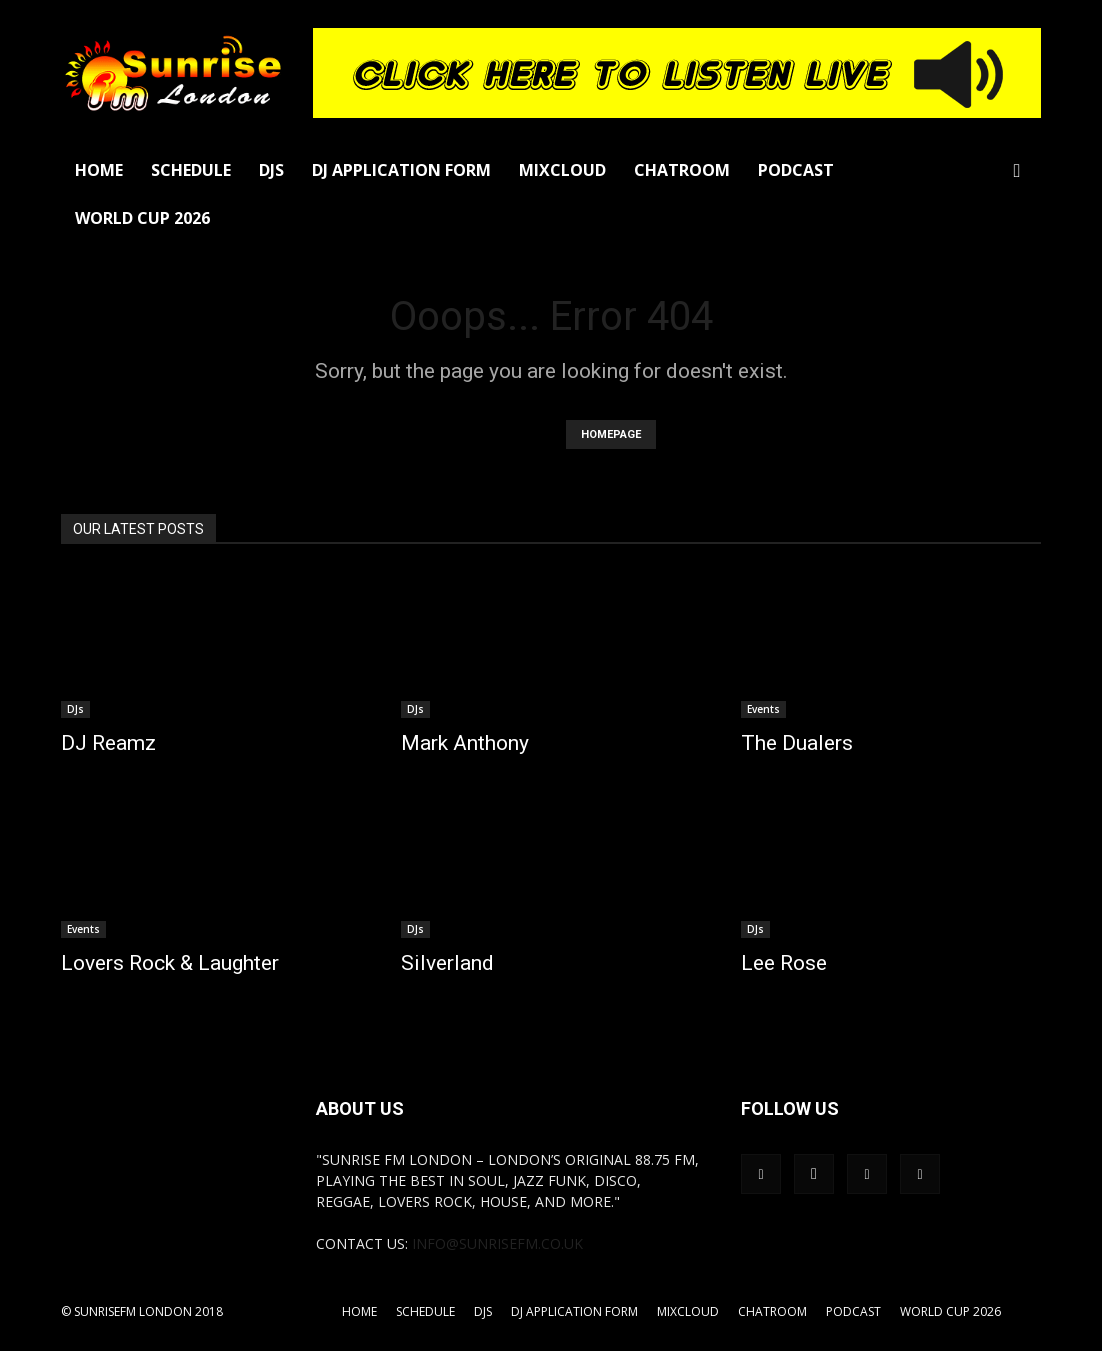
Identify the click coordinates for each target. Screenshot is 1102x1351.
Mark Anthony (465, 743)
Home (99, 170)
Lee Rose (784, 963)
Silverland (447, 963)
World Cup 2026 (142, 218)
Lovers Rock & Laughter (170, 963)
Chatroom (682, 170)
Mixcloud (562, 170)
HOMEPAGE (611, 434)
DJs (271, 170)
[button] (1017, 171)
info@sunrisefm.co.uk (497, 1243)
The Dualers (797, 743)
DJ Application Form (401, 170)
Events (763, 709)
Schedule (191, 170)
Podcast (796, 170)
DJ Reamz (108, 743)
